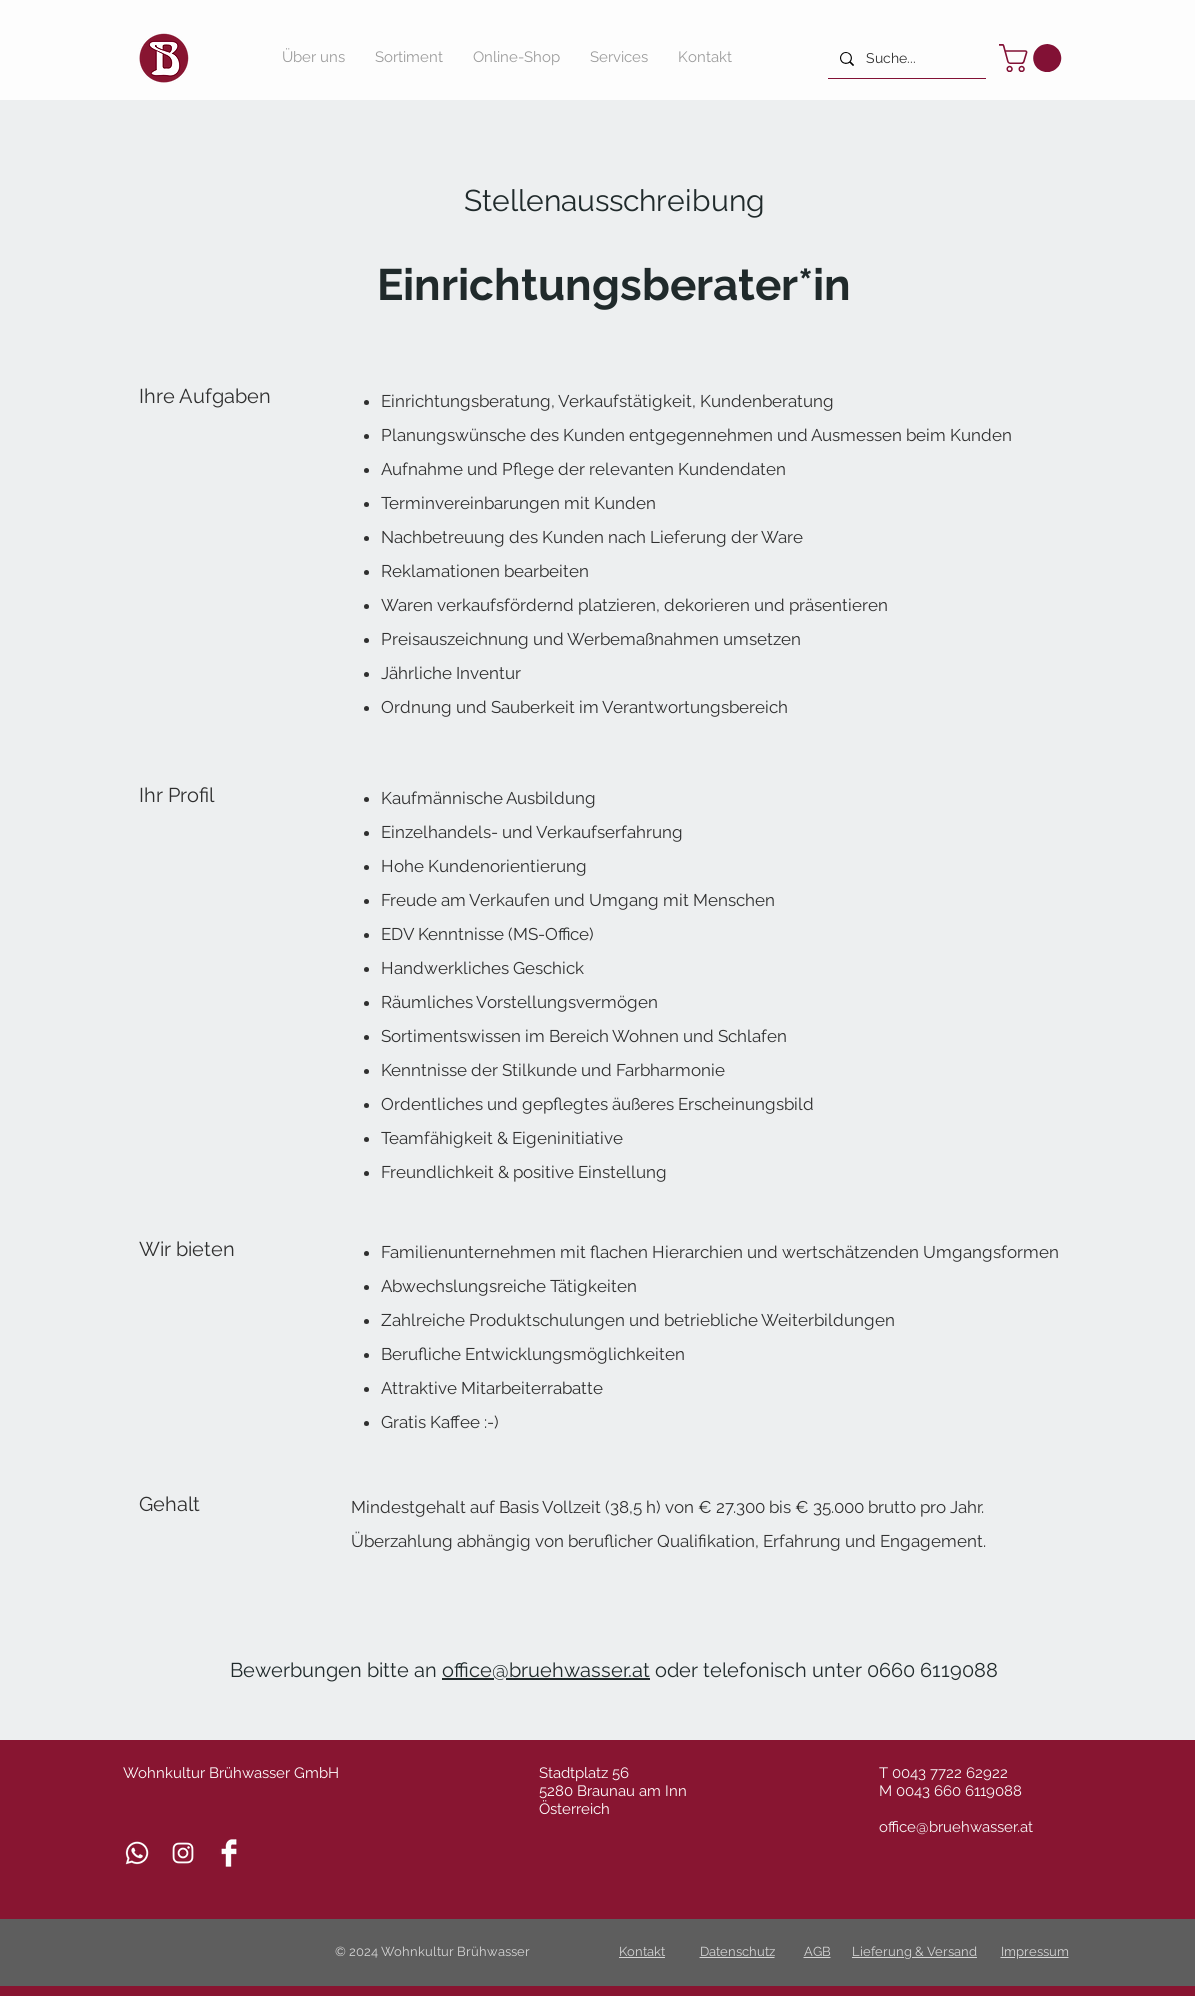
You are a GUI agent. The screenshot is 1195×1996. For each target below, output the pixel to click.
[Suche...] (905, 58)
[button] (1033, 58)
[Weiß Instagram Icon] (183, 1853)
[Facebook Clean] (229, 1853)
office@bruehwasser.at (546, 1670)
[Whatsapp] (137, 1853)
